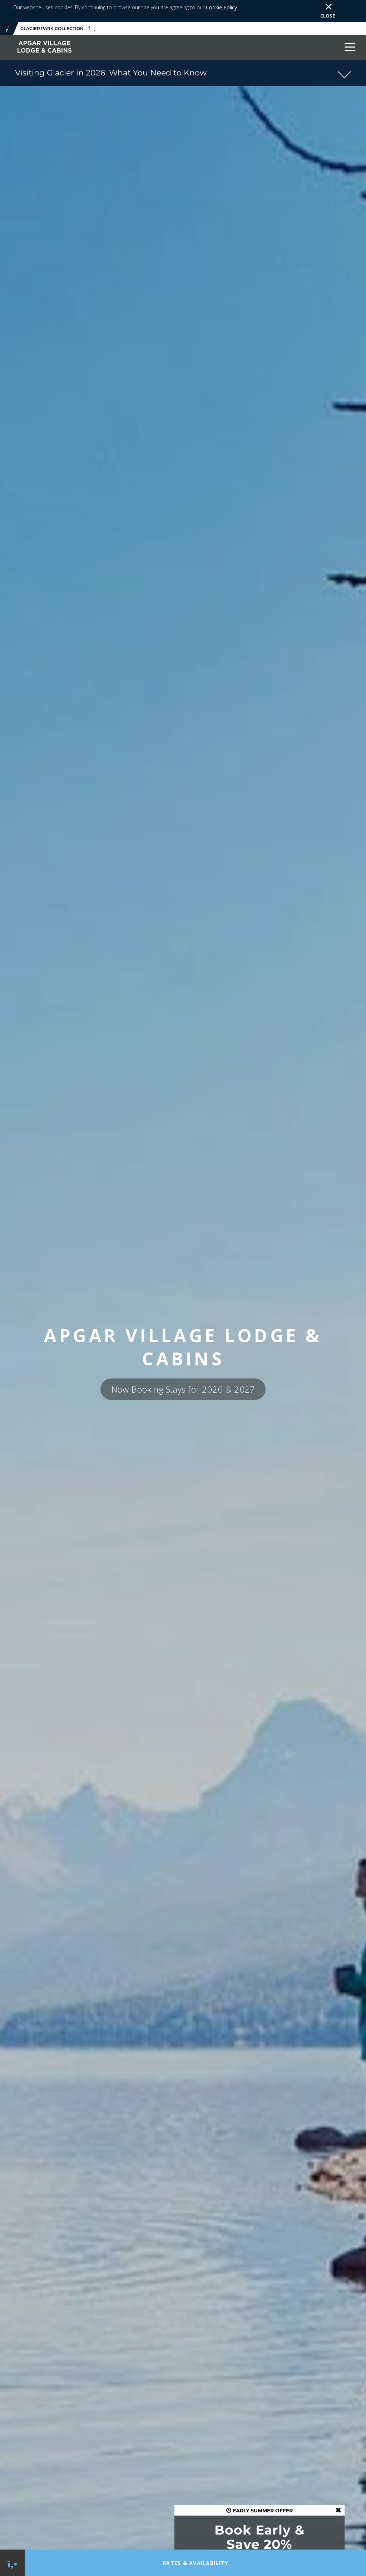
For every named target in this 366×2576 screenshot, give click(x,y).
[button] (183, 53)
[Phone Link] (12, 2563)
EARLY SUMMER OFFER (259, 2490)
